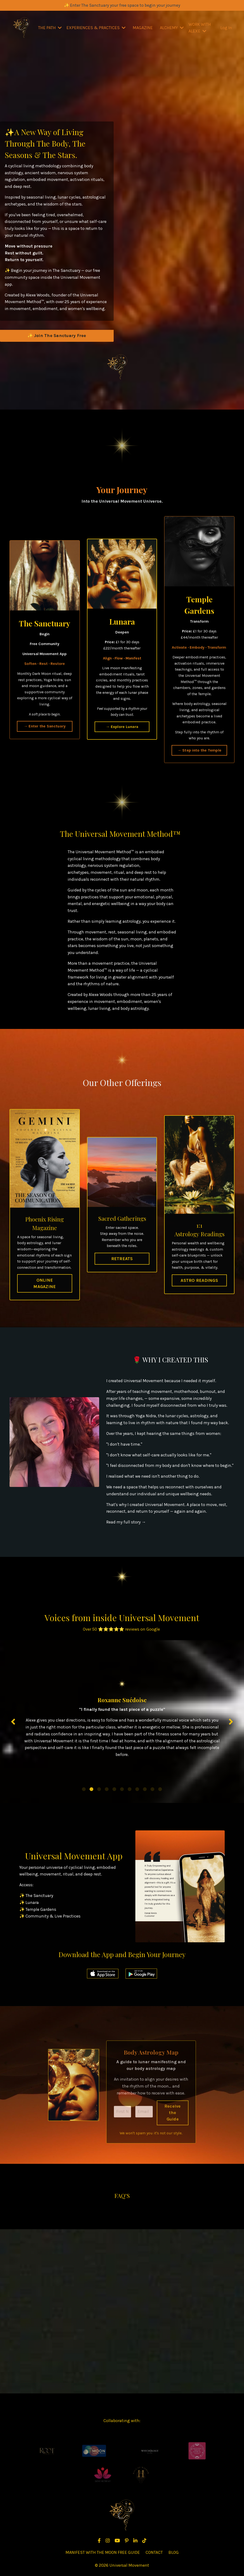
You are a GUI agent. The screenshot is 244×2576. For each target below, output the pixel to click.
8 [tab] (137, 1789)
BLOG (173, 2552)
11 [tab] (160, 1789)
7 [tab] (129, 1789)
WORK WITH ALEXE (199, 28)
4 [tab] (106, 1789)
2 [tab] (91, 1789)
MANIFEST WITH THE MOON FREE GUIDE (103, 2552)
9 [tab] (144, 1789)
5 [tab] (114, 1789)
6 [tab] (122, 1789)
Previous (13, 1721)
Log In (226, 27)
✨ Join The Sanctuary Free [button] (56, 335)
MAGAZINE (143, 27)
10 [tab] (152, 1789)
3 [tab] (99, 1789)
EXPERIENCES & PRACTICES (96, 27)
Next (231, 1721)
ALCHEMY (172, 27)
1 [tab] (83, 1789)
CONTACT (154, 2552)
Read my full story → (126, 1522)
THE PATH (50, 27)
